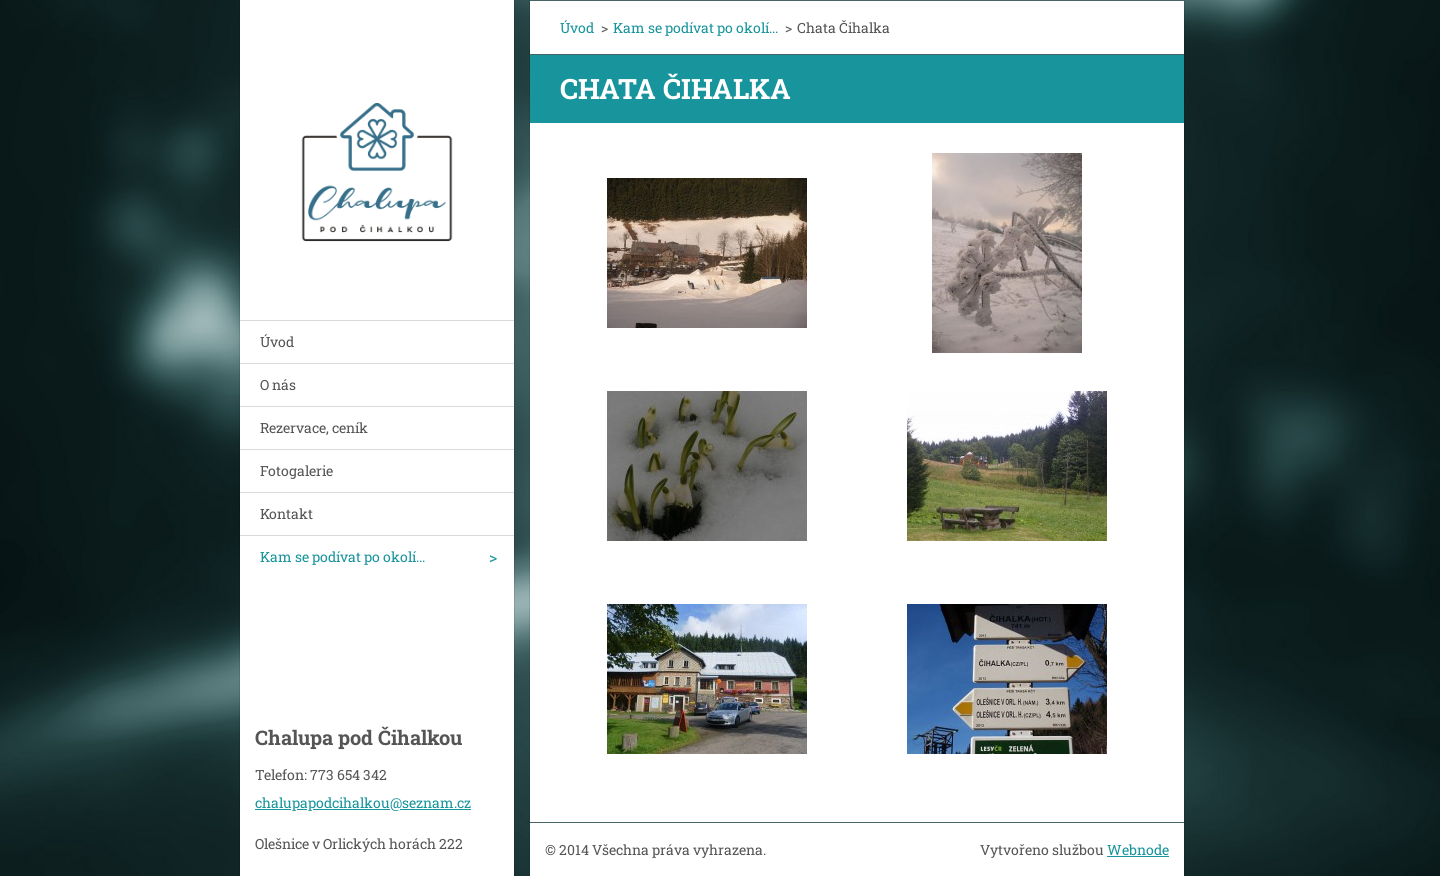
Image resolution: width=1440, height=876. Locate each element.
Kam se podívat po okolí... (342, 556)
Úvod (277, 341)
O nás (278, 384)
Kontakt (286, 513)
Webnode (1138, 849)
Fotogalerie (296, 470)
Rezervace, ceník (314, 427)
